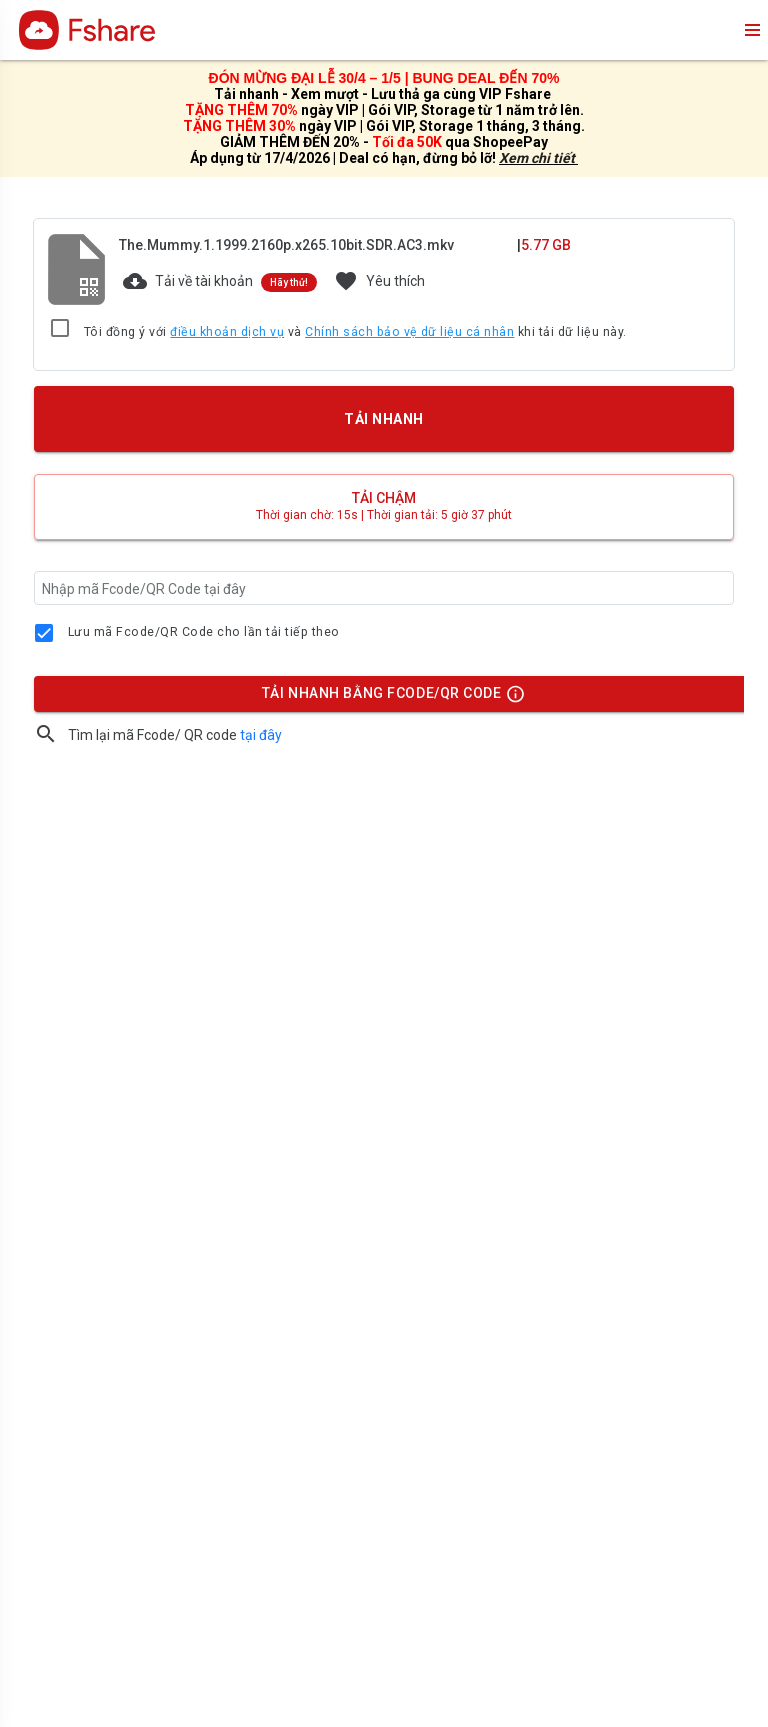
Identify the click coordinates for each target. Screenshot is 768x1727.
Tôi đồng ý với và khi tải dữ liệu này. (355, 333)
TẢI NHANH (384, 419)
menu (751, 30)
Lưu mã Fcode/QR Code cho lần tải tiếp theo (204, 632)
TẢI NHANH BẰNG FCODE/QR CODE (388, 698)
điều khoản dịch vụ (227, 332)
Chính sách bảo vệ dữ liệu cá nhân (409, 332)
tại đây (261, 735)
